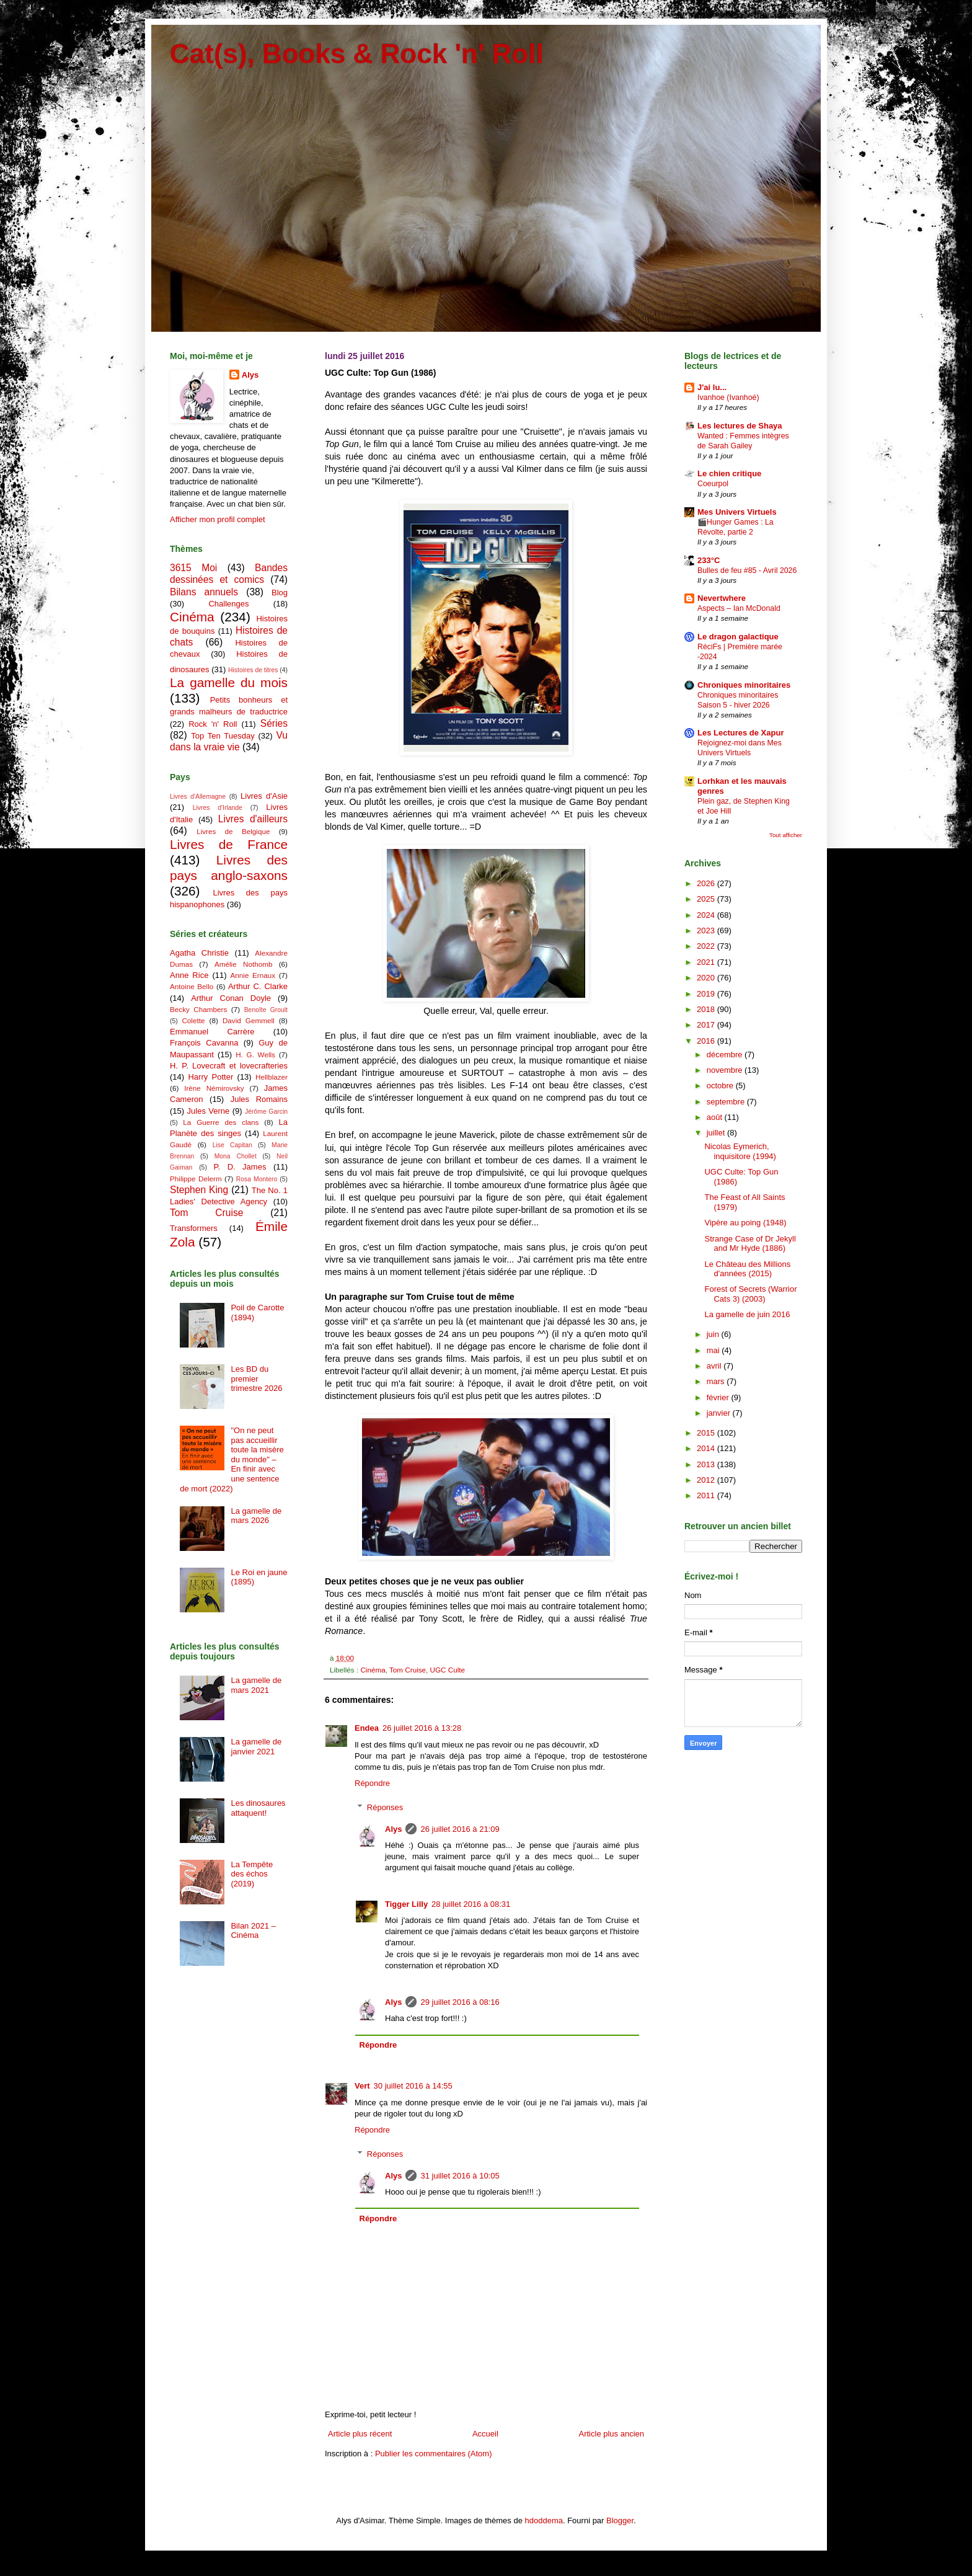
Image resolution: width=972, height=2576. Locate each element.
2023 (707, 930)
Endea (367, 1728)
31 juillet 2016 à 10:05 (459, 2175)
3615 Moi (193, 567)
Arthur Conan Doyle (231, 998)
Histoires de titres (253, 670)
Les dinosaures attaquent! (258, 1808)
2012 (707, 1480)
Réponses (385, 1807)
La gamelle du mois (229, 682)
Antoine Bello (191, 986)
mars (717, 1381)
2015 (707, 1432)
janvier (720, 1413)
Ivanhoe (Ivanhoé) (728, 397)
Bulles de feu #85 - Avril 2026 (747, 570)
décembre (725, 1054)
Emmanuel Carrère (212, 1031)
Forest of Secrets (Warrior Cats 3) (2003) (750, 1294)
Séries (274, 723)
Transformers (194, 1228)
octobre (721, 1085)
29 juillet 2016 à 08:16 (459, 2002)
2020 (707, 977)
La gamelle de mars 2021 (256, 1685)
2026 (707, 883)
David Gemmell (249, 1020)
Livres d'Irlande (217, 807)
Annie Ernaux (253, 975)
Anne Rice (189, 975)
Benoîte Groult (266, 1009)
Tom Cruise (407, 1670)
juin (714, 1334)
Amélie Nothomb (243, 964)
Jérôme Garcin (266, 1111)
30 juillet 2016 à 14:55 (413, 2085)
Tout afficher (785, 835)
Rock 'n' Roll (212, 724)
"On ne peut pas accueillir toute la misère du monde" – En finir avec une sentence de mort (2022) (231, 1459)
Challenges (228, 603)
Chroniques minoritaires (743, 685)
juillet (717, 1132)
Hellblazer (271, 1077)
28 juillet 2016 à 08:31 (470, 1904)
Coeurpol (712, 483)
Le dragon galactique (738, 636)
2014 (707, 1448)
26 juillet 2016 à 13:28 (421, 1728)
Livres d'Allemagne (198, 796)
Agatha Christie (199, 952)
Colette (193, 1020)
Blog (280, 592)
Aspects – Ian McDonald (738, 608)
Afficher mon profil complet (217, 519)
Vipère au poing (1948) (745, 1222)
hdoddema (544, 2520)
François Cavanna (204, 1042)
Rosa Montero (256, 1179)
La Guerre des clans (220, 1122)
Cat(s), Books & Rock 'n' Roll (357, 53)
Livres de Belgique (233, 831)
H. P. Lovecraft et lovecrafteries (229, 1065)
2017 (707, 1024)
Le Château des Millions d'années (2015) (747, 1269)
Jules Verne (208, 1111)
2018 (707, 1009)
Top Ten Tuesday (222, 735)
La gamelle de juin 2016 (747, 1314)
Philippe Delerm (196, 1179)
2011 (707, 1495)
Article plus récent (360, 2433)
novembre (725, 1070)
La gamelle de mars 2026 (256, 1516)
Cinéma (372, 1670)
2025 (707, 899)
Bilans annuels (204, 592)
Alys (393, 1829)
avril (715, 1365)
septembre (727, 1101)
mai (714, 1350)
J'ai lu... (712, 387)
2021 (707, 962)
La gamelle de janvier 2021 (256, 1746)
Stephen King (199, 1189)
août (716, 1117)
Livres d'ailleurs (253, 819)
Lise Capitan (232, 1145)
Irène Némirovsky (214, 1088)
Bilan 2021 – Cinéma (253, 1930)
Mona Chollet (235, 1156)
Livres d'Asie (264, 796)
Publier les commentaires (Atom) (433, 2453)
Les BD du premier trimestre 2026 (256, 1378)
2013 (707, 1464)
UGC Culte (448, 1670)
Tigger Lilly (406, 1904)
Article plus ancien (612, 2433)
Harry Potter (210, 1076)
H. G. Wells (255, 1054)
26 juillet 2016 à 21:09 (459, 1829)
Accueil (485, 2433)
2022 (707, 946)
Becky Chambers (198, 1009)
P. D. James (240, 1166)
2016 (707, 1041)
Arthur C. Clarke (258, 986)
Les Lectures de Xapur (740, 732)
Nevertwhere (721, 598)
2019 (707, 993)
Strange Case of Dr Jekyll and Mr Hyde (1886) (749, 1243)
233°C (708, 560)
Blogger (620, 2520)
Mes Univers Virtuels (737, 512)
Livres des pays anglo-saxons (229, 867)
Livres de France (229, 844)
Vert (362, 2085)
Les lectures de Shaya (739, 425)
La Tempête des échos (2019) (252, 1874)
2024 (707, 915)
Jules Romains (259, 1099)
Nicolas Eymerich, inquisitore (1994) (739, 1151)
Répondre (372, 1783)
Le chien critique (729, 473)
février (719, 1397)
